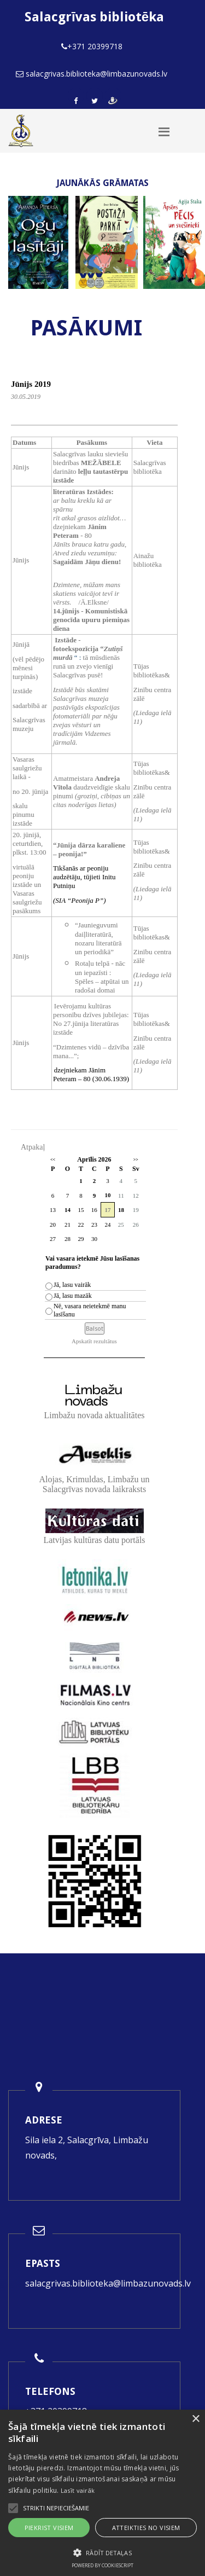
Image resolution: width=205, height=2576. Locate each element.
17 (107, 1209)
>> (135, 1159)
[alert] (102, 2493)
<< (52, 1159)
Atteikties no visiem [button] (146, 2527)
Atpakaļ (33, 1147)
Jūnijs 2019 (31, 384)
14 (68, 1209)
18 (121, 1209)
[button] (102, 2552)
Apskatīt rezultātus (94, 1341)
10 (107, 1195)
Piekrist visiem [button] (49, 2527)
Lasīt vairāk (78, 2490)
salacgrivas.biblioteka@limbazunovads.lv (108, 2283)
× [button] (195, 2419)
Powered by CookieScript (102, 2565)
